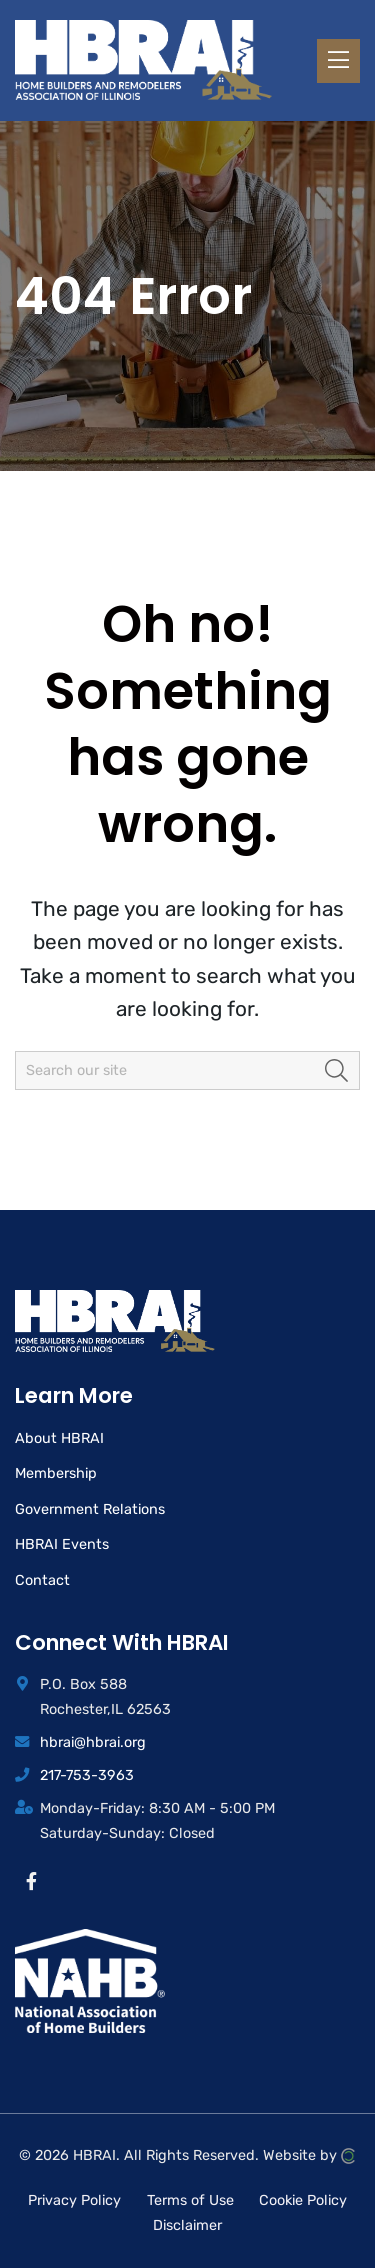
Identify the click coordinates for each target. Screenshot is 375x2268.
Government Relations (90, 1509)
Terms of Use (190, 2199)
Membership (56, 1473)
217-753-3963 (87, 1775)
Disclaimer (187, 2225)
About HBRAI (59, 1438)
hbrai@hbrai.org (93, 1742)
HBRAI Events (62, 1544)
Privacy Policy (74, 2199)
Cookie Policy (303, 2199)
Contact (42, 1580)
